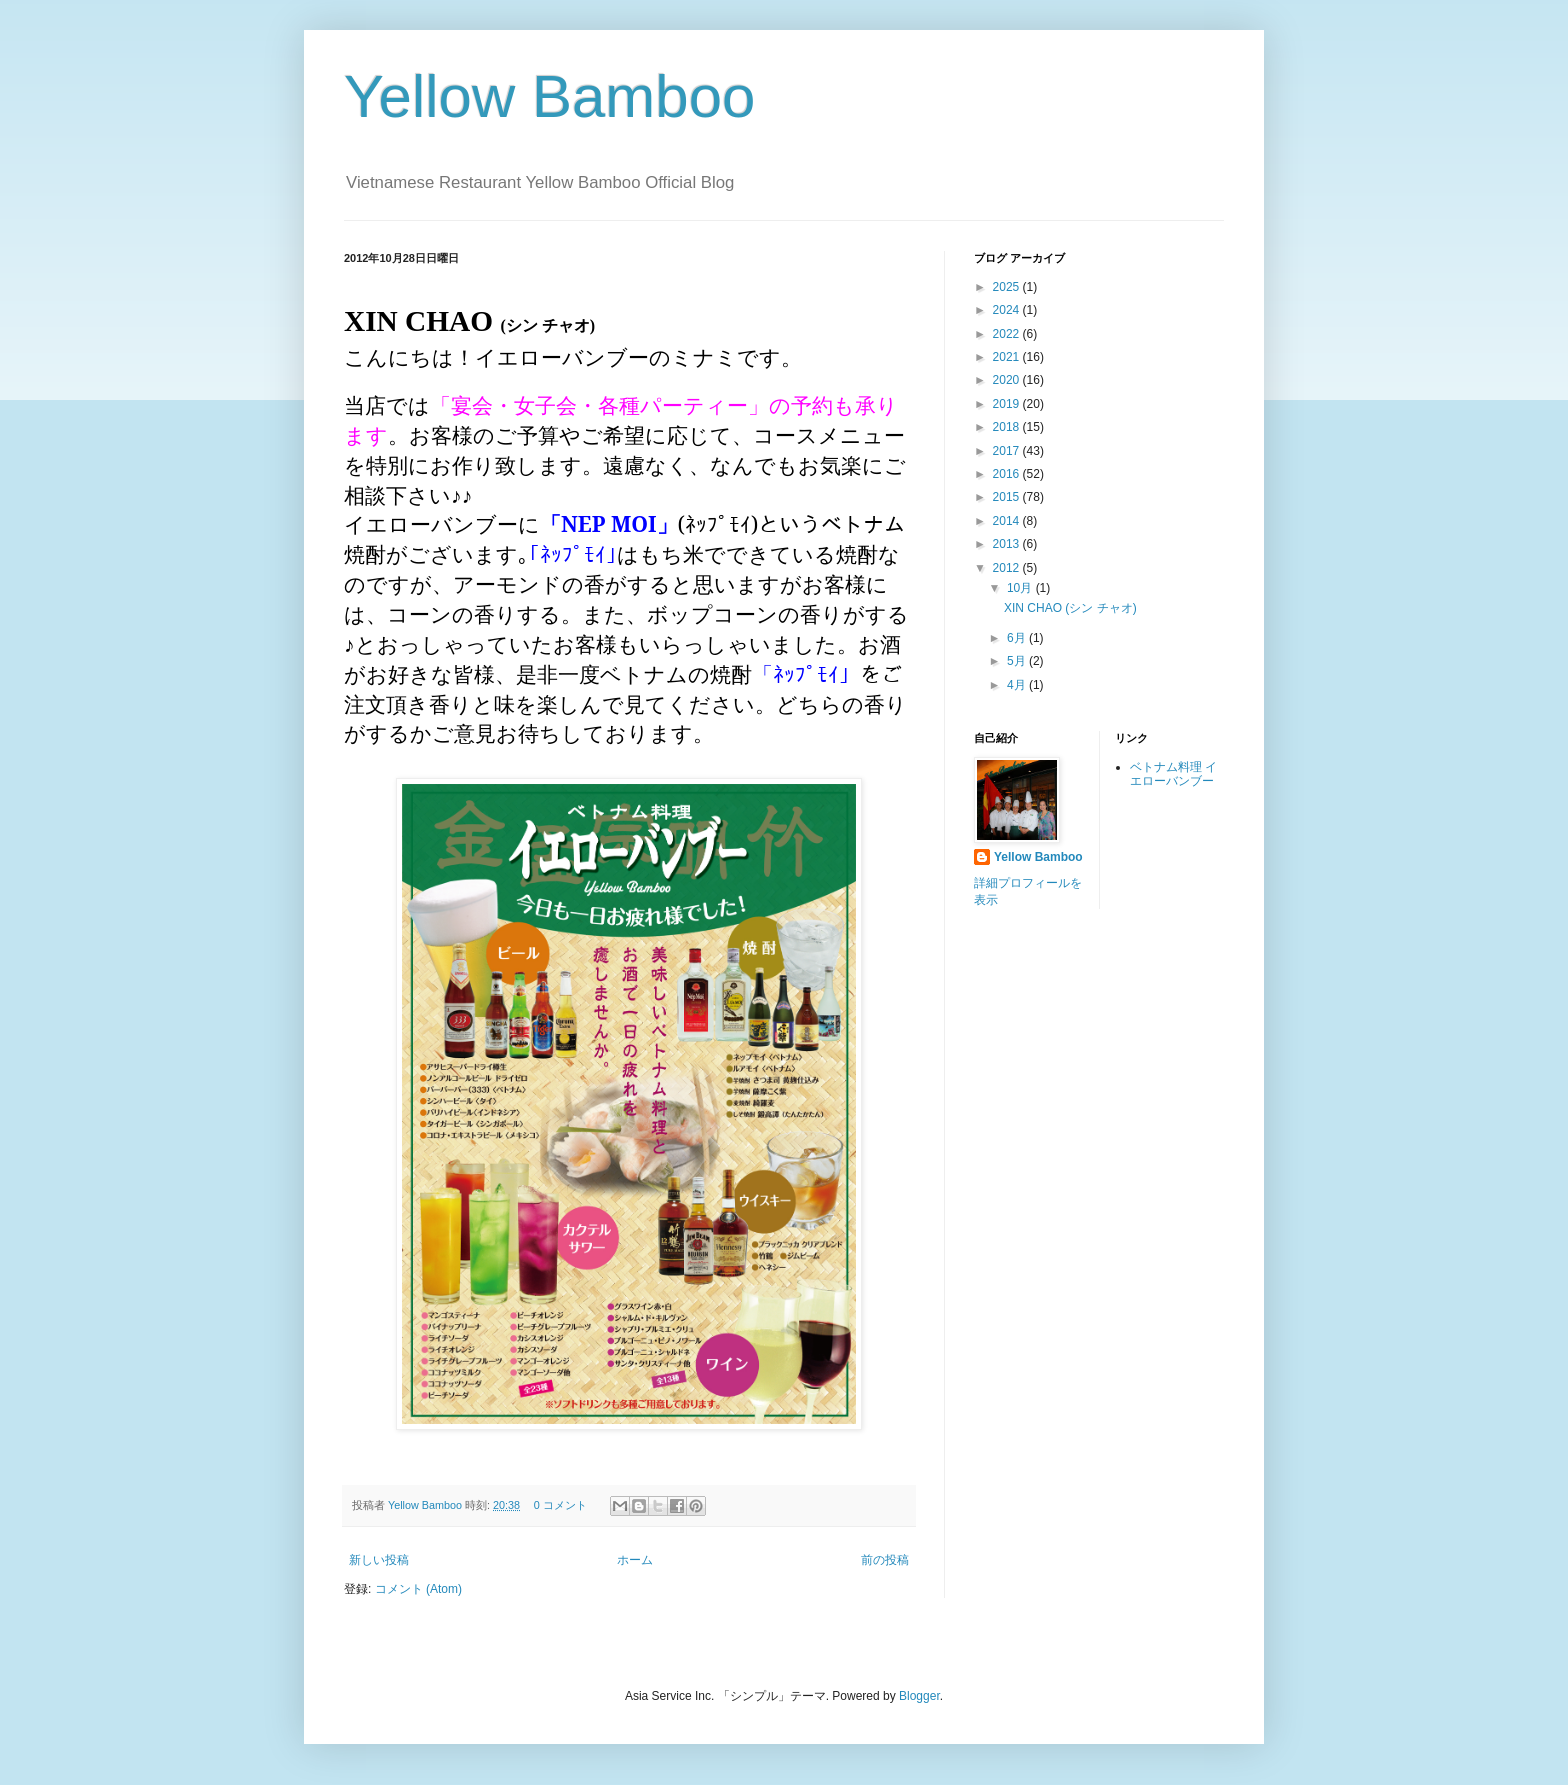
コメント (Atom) (418, 1589)
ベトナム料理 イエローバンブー (1173, 774)
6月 (1018, 638)
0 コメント (560, 1505)
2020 (1008, 380)
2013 (1008, 544)
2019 (1008, 404)
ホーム (635, 1560)
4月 (1018, 685)
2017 (1008, 451)
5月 (1018, 661)
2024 (1008, 310)
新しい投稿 (379, 1560)
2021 (1008, 357)
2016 (1008, 474)
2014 (1008, 521)
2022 (1008, 334)
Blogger (919, 1696)
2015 (1008, 497)
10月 (1021, 588)
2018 (1008, 427)
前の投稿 (885, 1560)
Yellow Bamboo (549, 96)
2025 (1008, 287)
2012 (1008, 568)
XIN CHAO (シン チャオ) (1070, 608)
